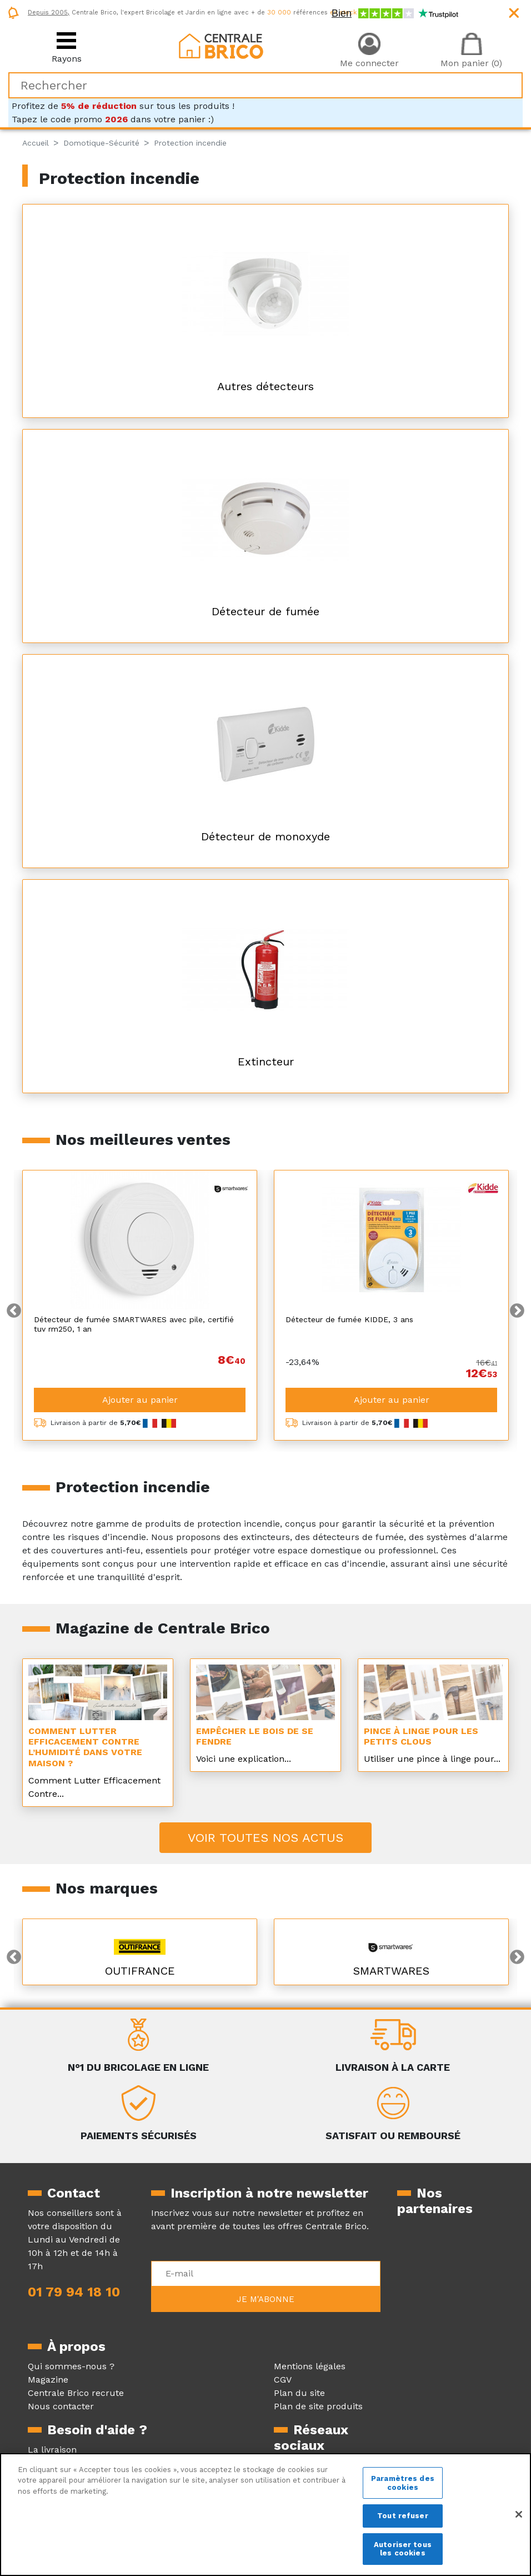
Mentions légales (309, 2366)
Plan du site (299, 2393)
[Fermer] (519, 2514)
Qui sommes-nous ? (71, 2366)
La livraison (52, 2449)
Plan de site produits (318, 2406)
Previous (14, 1311)
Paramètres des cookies (402, 2483)
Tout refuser (402, 2516)
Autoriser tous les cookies (403, 2549)
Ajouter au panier (140, 1399)
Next (517, 1311)
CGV (283, 2379)
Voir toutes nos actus (265, 1838)
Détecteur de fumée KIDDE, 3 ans (349, 1319)
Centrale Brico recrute (76, 2393)
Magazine (48, 2379)
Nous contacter (61, 2406)
